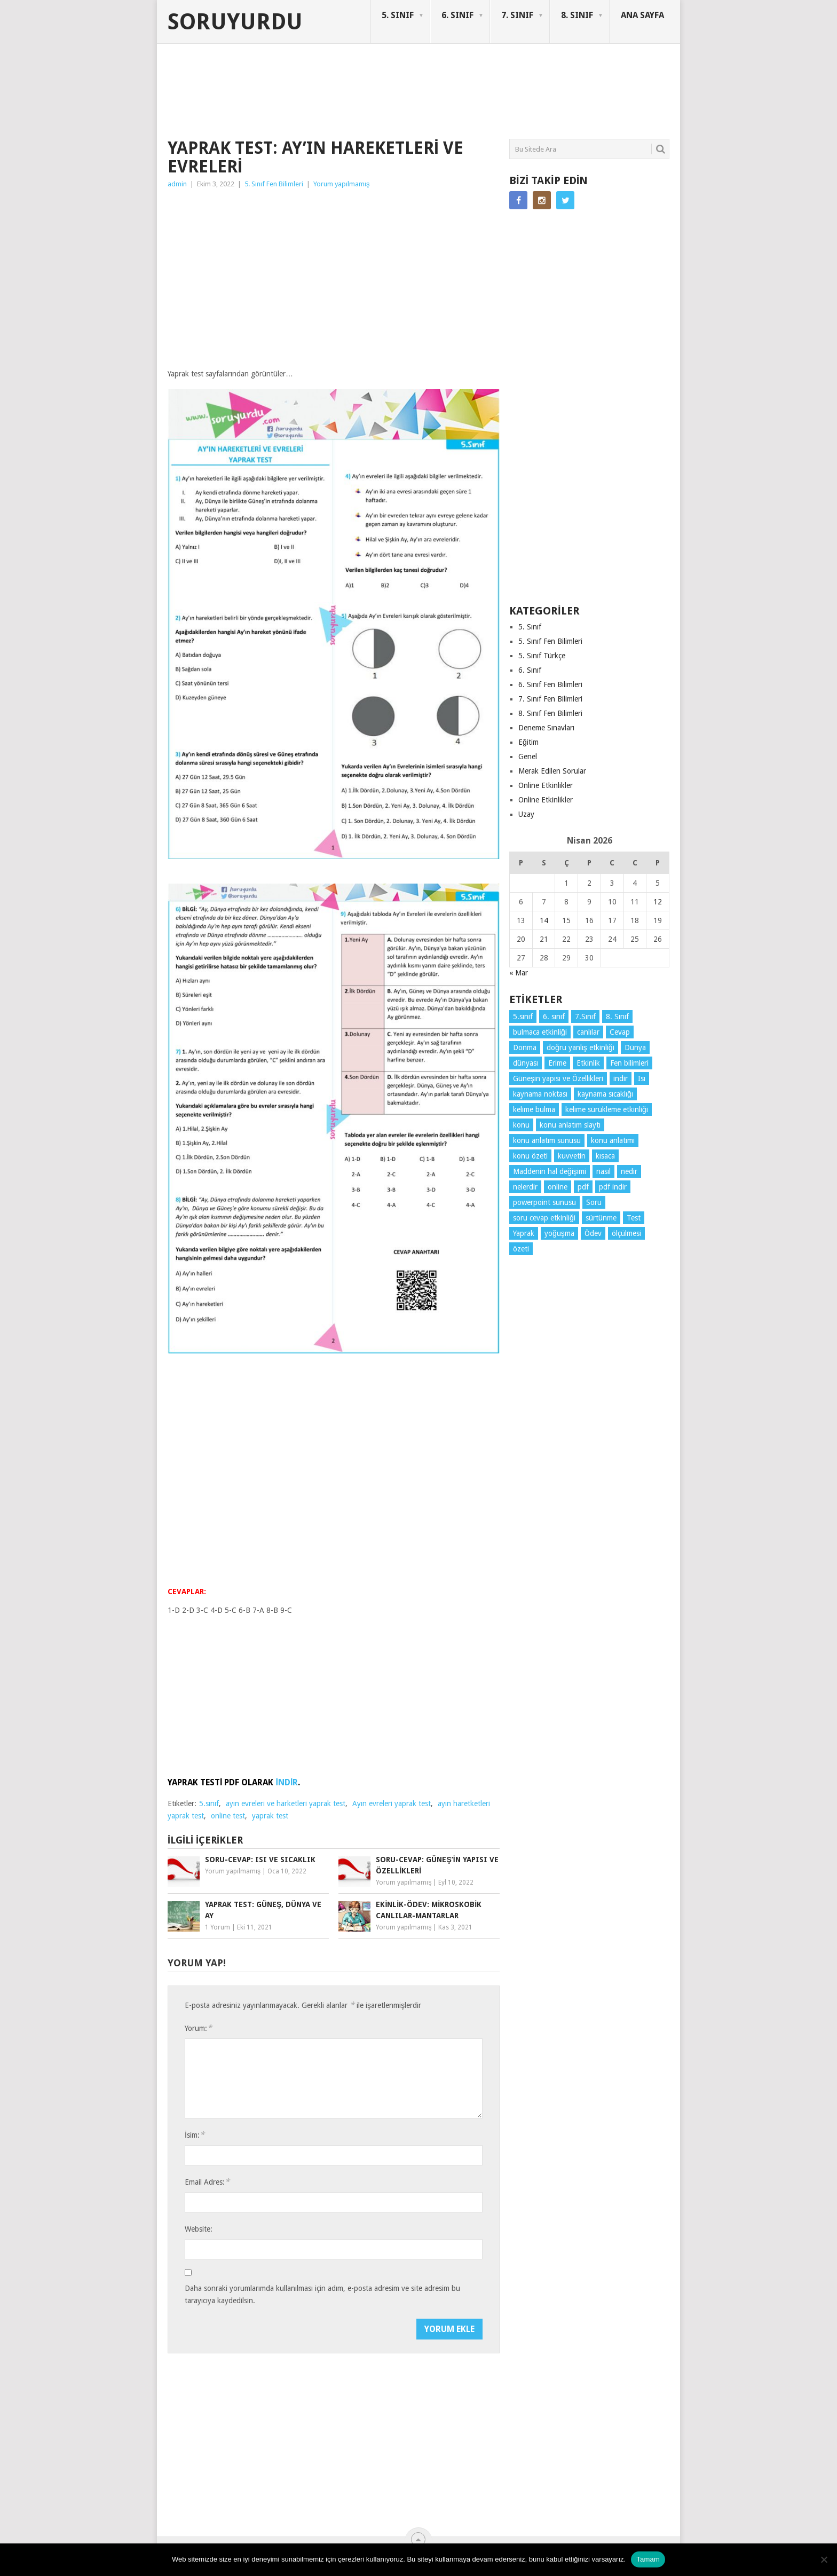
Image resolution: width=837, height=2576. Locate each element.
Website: (198, 2229)
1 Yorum (217, 1927)
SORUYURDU (618, 84)
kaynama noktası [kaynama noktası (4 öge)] (540, 1094)
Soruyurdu (235, 22)
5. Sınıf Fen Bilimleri (273, 184)
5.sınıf (209, 1803)
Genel (527, 756)
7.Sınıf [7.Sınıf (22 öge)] (585, 1016)
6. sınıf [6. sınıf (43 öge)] (554, 1016)
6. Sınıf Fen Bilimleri (550, 684)
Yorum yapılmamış (341, 184)
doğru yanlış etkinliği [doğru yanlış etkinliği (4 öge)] (580, 1047)
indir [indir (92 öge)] (620, 1078)
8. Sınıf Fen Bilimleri (550, 713)
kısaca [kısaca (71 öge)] (605, 1156)
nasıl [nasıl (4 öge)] (603, 1171)
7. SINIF (517, 15)
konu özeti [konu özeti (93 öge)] (530, 1156)
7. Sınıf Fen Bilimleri (550, 699)
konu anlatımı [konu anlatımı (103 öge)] (613, 1140)
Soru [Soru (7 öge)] (594, 1202)
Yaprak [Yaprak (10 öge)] (523, 1233)
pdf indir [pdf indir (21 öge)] (613, 1187)
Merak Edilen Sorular (552, 771)
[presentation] (266, 2339)
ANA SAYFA (642, 15)
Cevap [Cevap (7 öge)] (620, 1032)
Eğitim (528, 742)
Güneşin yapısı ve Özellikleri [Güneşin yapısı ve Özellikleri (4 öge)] (558, 1078)
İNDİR (286, 1782)
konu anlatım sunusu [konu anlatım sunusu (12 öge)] (547, 1140)
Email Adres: (207, 2182)
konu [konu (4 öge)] (521, 1125)
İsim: (194, 2135)
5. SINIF (398, 15)
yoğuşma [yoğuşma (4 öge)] (559, 1233)
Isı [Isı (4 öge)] (641, 1078)
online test (228, 1815)
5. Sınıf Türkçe (541, 655)
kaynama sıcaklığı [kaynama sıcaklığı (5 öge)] (605, 1094)
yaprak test (270, 1815)
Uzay (526, 814)
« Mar (518, 972)
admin (177, 184)
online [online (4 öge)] (557, 1187)
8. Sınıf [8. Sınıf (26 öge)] (617, 1016)
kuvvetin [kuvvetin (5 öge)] (572, 1156)
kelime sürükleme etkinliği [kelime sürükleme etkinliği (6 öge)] (606, 1109)
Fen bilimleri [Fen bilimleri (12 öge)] (629, 1063)
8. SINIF (577, 15)
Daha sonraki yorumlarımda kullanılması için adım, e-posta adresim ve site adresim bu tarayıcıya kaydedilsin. (322, 2294)
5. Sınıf (529, 627)
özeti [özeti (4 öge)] (521, 1248)
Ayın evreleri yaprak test (391, 1803)
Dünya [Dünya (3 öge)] (635, 1047)
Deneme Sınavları (546, 727)
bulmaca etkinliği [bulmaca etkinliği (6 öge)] (540, 1032)
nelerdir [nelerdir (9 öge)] (525, 1187)
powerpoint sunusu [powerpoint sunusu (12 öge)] (544, 1202)
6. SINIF (457, 15)
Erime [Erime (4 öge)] (557, 1063)
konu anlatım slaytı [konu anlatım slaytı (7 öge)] (570, 1125)
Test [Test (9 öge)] (634, 1218)
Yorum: (198, 2028)
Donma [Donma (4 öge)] (524, 1047)
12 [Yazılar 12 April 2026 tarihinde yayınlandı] (657, 901)
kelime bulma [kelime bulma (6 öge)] (534, 1109)
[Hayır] (823, 2559)
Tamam (648, 2559)
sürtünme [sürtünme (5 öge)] (601, 1218)
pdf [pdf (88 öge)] (583, 1187)
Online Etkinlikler (545, 785)
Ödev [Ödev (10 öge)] (593, 1233)
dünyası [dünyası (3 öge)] (525, 1063)
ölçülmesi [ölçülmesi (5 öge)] (626, 1233)
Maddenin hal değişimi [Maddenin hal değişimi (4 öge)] (549, 1171)
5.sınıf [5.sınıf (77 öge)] (523, 1016)
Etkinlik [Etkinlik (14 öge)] (588, 1063)
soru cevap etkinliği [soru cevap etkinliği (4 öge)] (544, 1218)
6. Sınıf (529, 670)
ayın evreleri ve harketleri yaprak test (285, 1803)
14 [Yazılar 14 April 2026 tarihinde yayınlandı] (544, 920)
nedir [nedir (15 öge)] (629, 1171)
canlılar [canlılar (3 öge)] (588, 1032)
